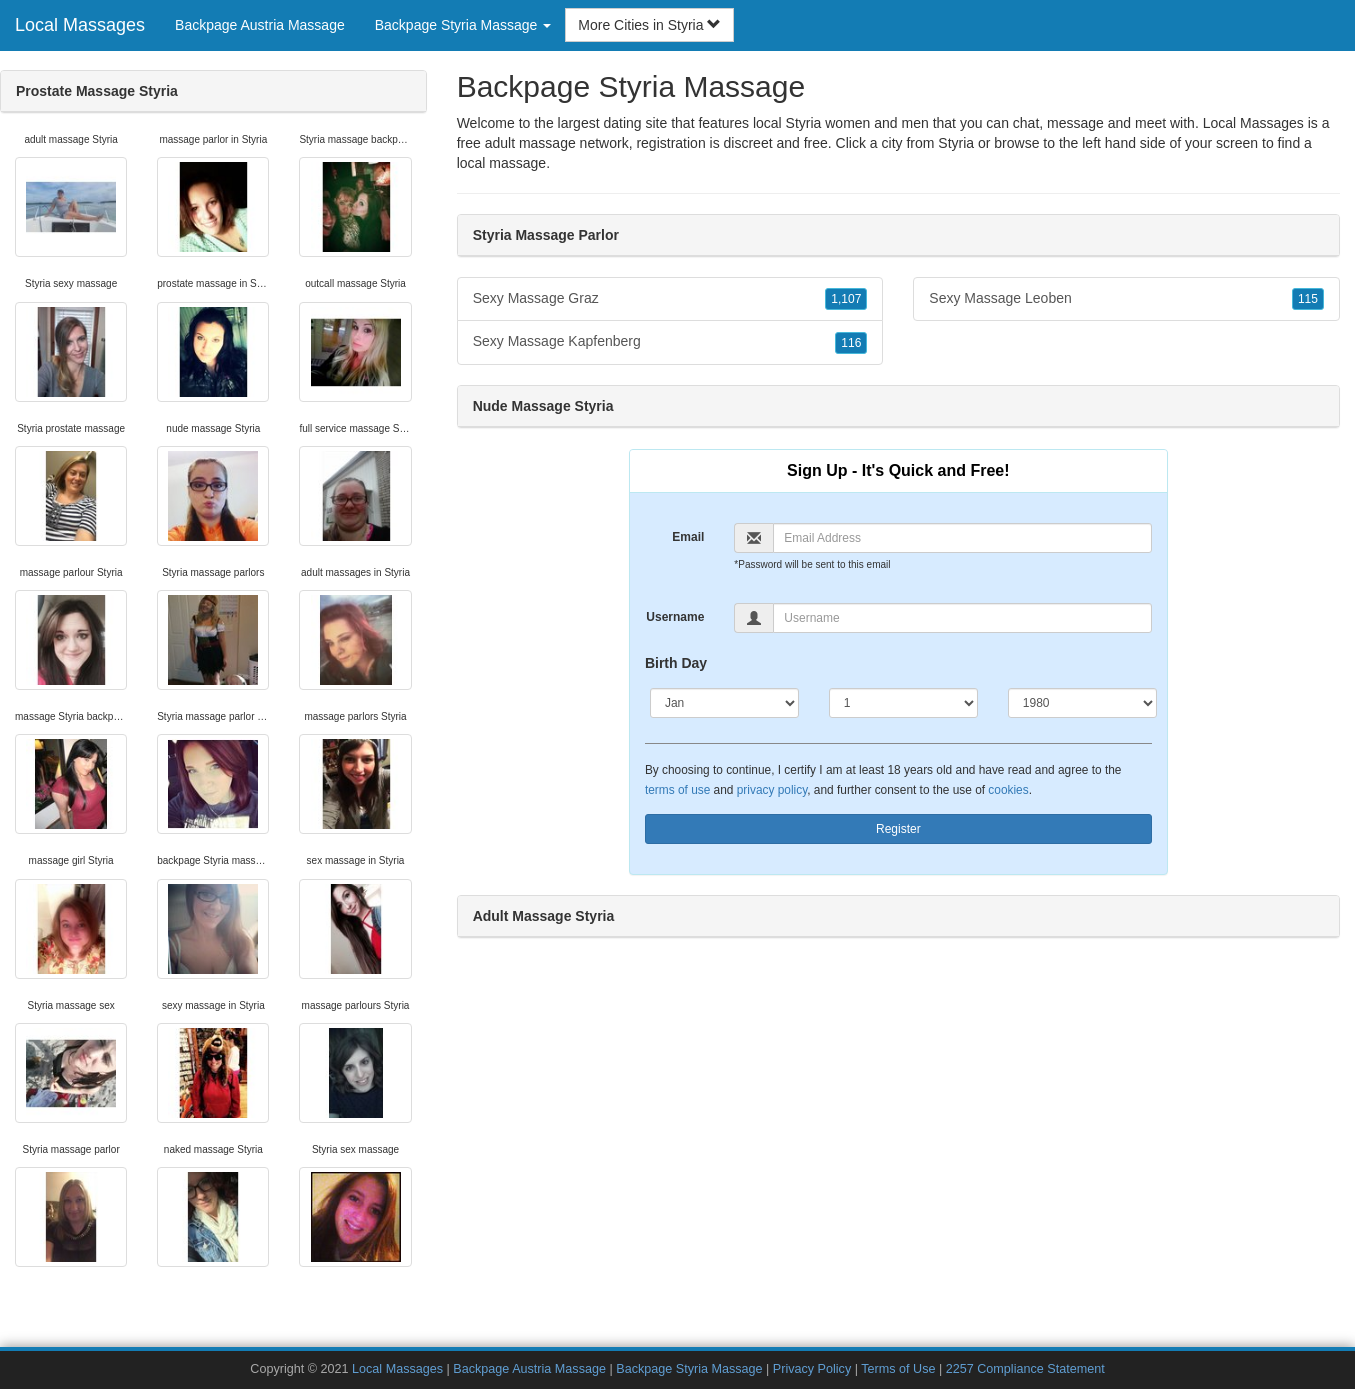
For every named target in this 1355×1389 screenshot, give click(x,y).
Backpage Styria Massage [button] (463, 25)
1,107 (846, 299)
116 (851, 343)
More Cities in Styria (649, 25)
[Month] (724, 703)
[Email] (962, 538)
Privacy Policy (812, 1369)
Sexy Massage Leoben (1126, 299)
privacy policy (772, 790)
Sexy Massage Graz (670, 299)
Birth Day (676, 663)
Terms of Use (898, 1369)
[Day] (903, 703)
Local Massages (80, 25)
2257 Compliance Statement (1025, 1369)
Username (675, 617)
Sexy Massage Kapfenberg (670, 342)
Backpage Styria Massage (689, 1369)
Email (688, 537)
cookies (1008, 790)
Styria (956, 143)
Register (898, 829)
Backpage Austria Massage (260, 25)
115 (1308, 299)
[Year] (1082, 703)
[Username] (962, 618)
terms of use (677, 790)
